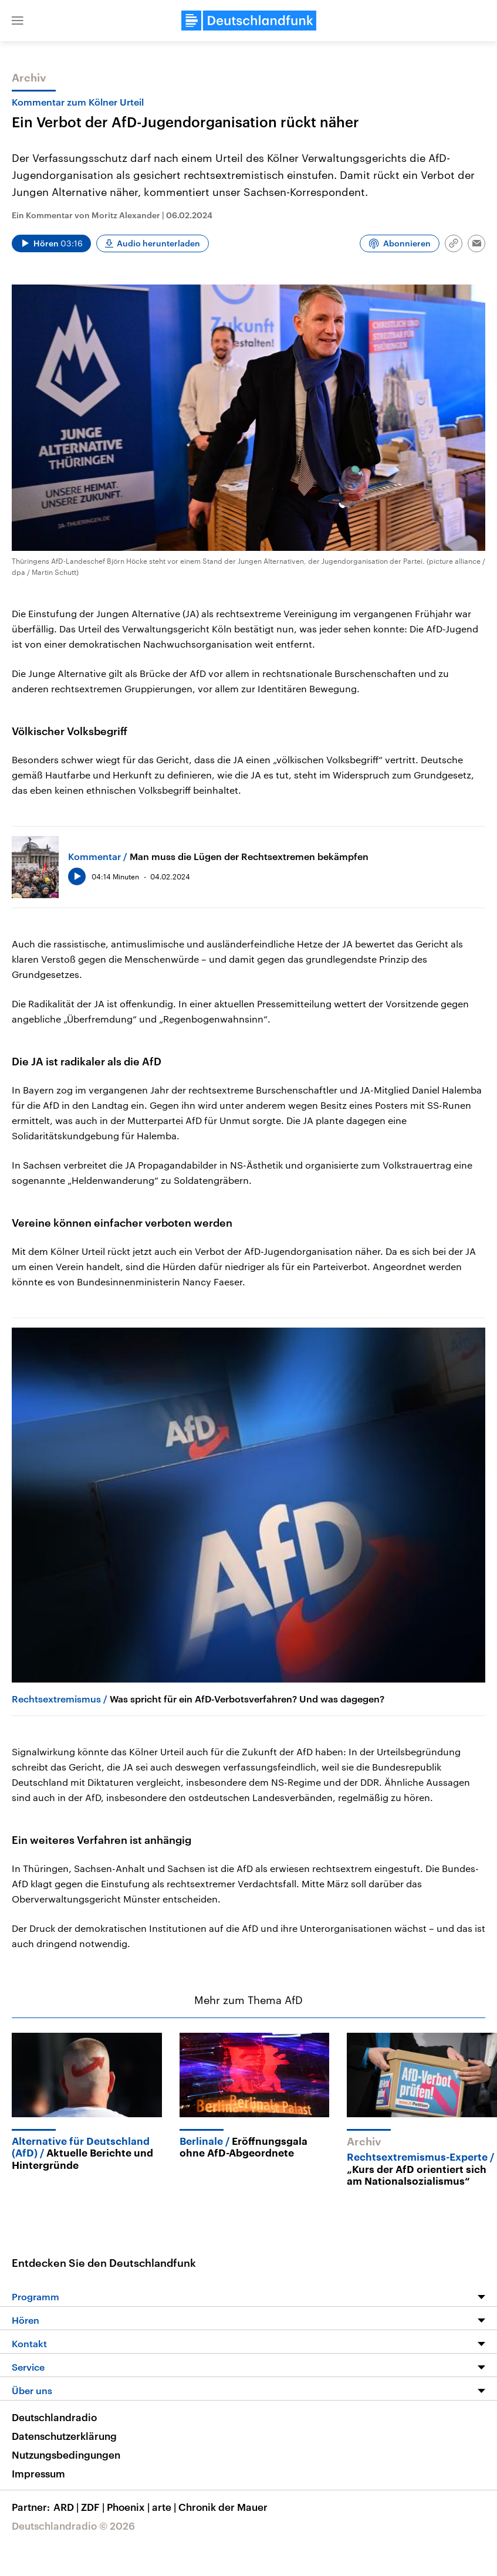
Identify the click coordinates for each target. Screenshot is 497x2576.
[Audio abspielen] (51, 243)
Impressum (38, 2473)
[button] (17, 20)
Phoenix (129, 2507)
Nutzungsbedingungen (66, 2454)
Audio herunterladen (158, 243)
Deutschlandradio (54, 2417)
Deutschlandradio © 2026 (73, 2525)
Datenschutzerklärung (64, 2436)
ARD (67, 2507)
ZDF (94, 2507)
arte (165, 2507)
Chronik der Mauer (223, 2507)
